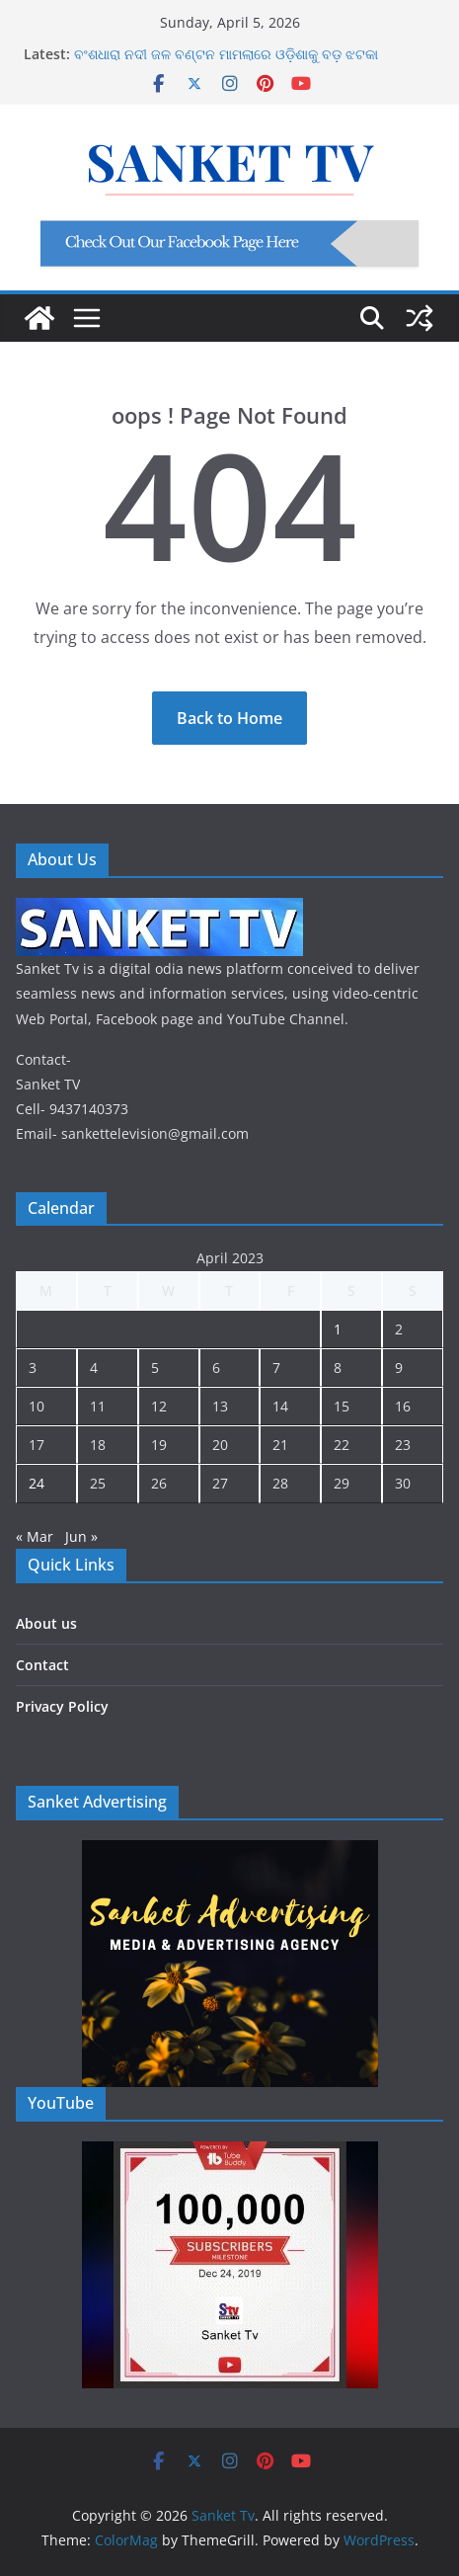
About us (46, 1623)
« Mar (34, 1536)
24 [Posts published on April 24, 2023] (36, 1483)
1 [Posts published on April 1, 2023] (338, 1329)
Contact (42, 1664)
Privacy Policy (62, 1706)
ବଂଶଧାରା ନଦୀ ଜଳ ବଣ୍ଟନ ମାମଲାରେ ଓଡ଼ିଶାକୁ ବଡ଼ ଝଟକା (226, 53)
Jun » (81, 1536)
